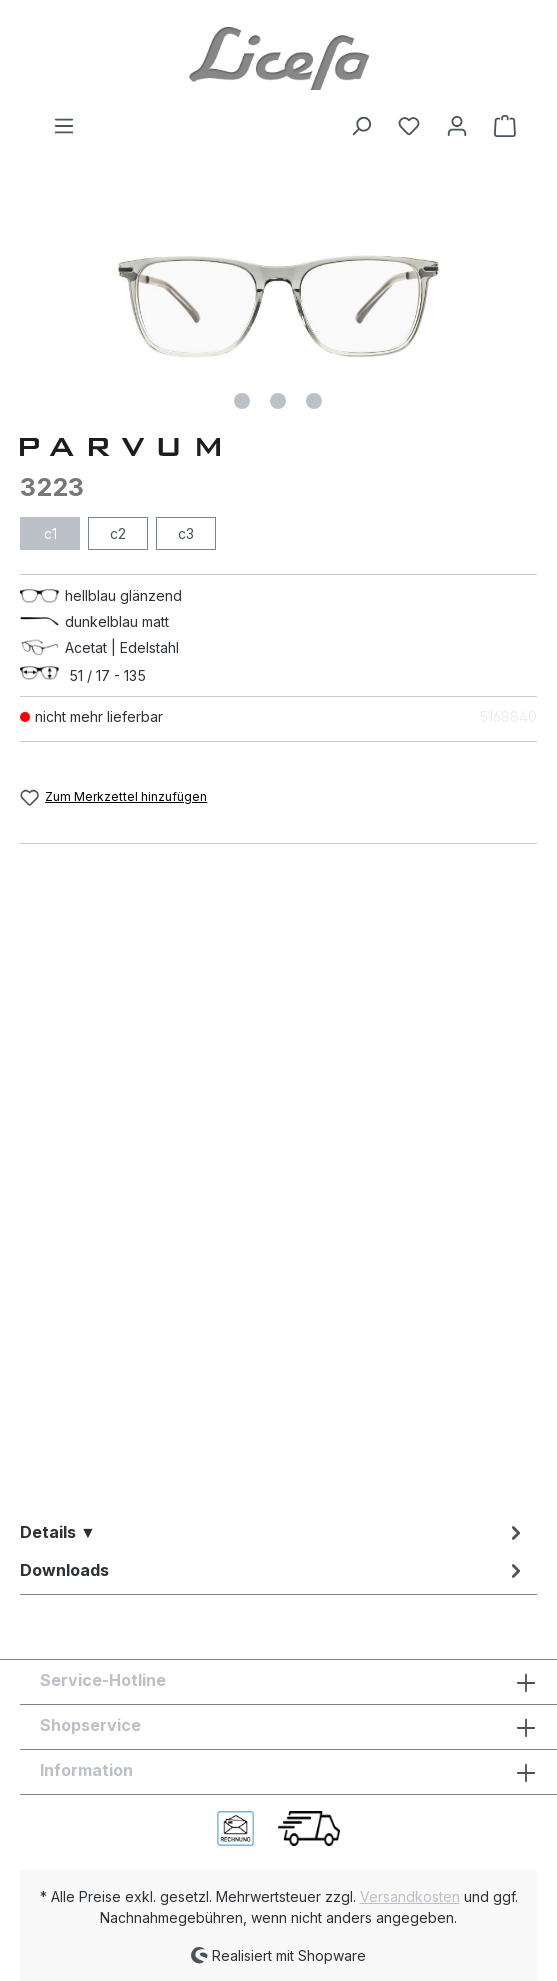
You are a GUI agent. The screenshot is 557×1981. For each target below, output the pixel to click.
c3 (186, 533)
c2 (118, 533)
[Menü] (64, 126)
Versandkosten (410, 1896)
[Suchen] (361, 126)
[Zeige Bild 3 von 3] (314, 401)
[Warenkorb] (499, 126)
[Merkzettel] (409, 126)
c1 (50, 533)
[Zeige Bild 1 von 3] (242, 401)
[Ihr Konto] (457, 126)
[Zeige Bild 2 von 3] (278, 401)
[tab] (273, 1532)
